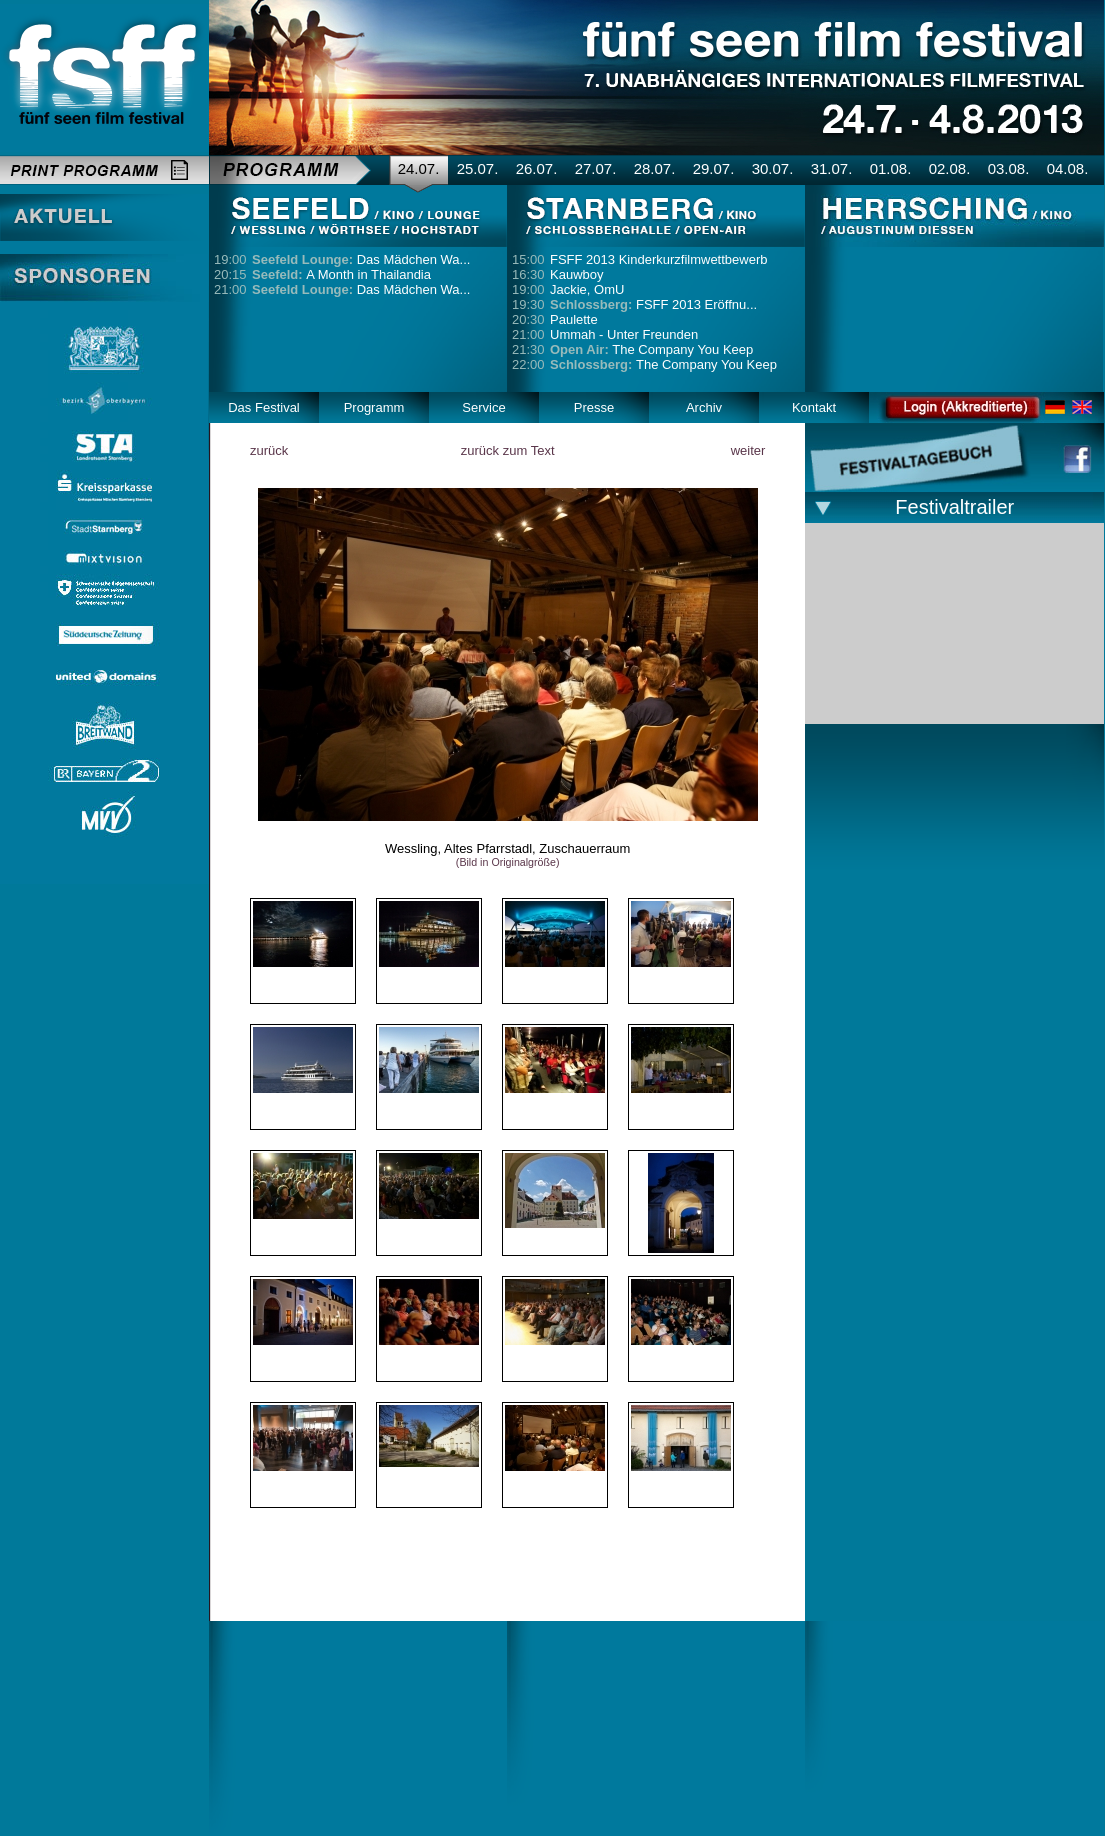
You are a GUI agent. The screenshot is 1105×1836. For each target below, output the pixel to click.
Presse (594, 407)
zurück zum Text (508, 450)
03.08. (1009, 168)
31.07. (832, 168)
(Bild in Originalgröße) (508, 862)
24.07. (419, 168)
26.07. (537, 168)
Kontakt (814, 407)
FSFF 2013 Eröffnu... (653, 304)
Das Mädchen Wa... (361, 259)
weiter (748, 450)
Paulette (574, 319)
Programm (374, 407)
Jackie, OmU (587, 289)
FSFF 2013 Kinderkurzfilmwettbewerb (658, 259)
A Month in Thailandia (341, 274)
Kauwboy (576, 274)
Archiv (704, 407)
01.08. (891, 168)
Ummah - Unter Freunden (624, 334)
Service (483, 407)
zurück (269, 450)
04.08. (1068, 168)
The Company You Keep (651, 349)
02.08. (950, 168)
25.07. (478, 168)
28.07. (655, 168)
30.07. (773, 168)
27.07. (596, 168)
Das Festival (264, 407)
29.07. (714, 168)
